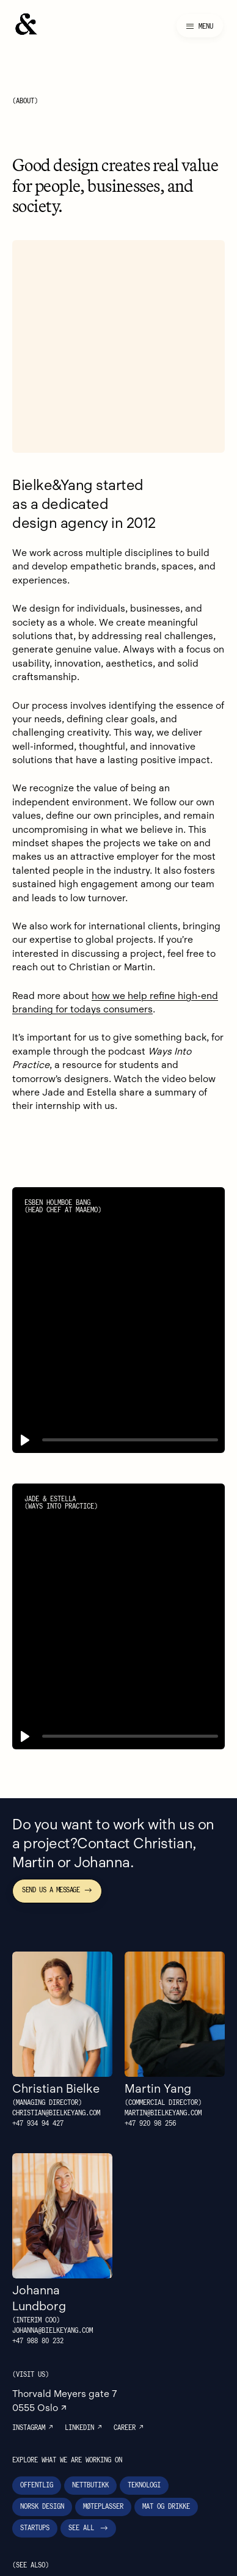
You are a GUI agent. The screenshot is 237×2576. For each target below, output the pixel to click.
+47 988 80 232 (41, 2270)
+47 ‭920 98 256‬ (153, 2053)
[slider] (130, 1369)
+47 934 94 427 (38, 2053)
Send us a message (57, 1819)
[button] (25, 1369)
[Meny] (200, 25)
